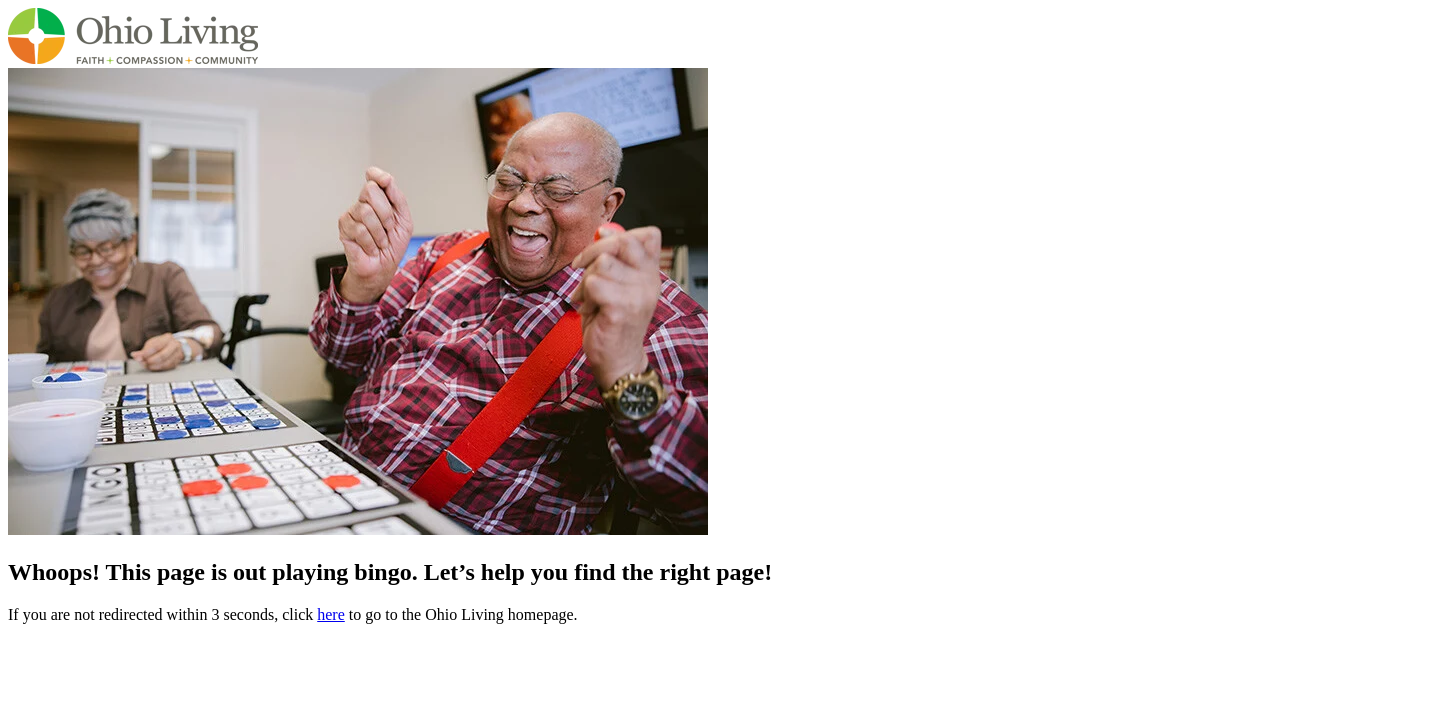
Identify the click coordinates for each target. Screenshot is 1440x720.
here (331, 614)
